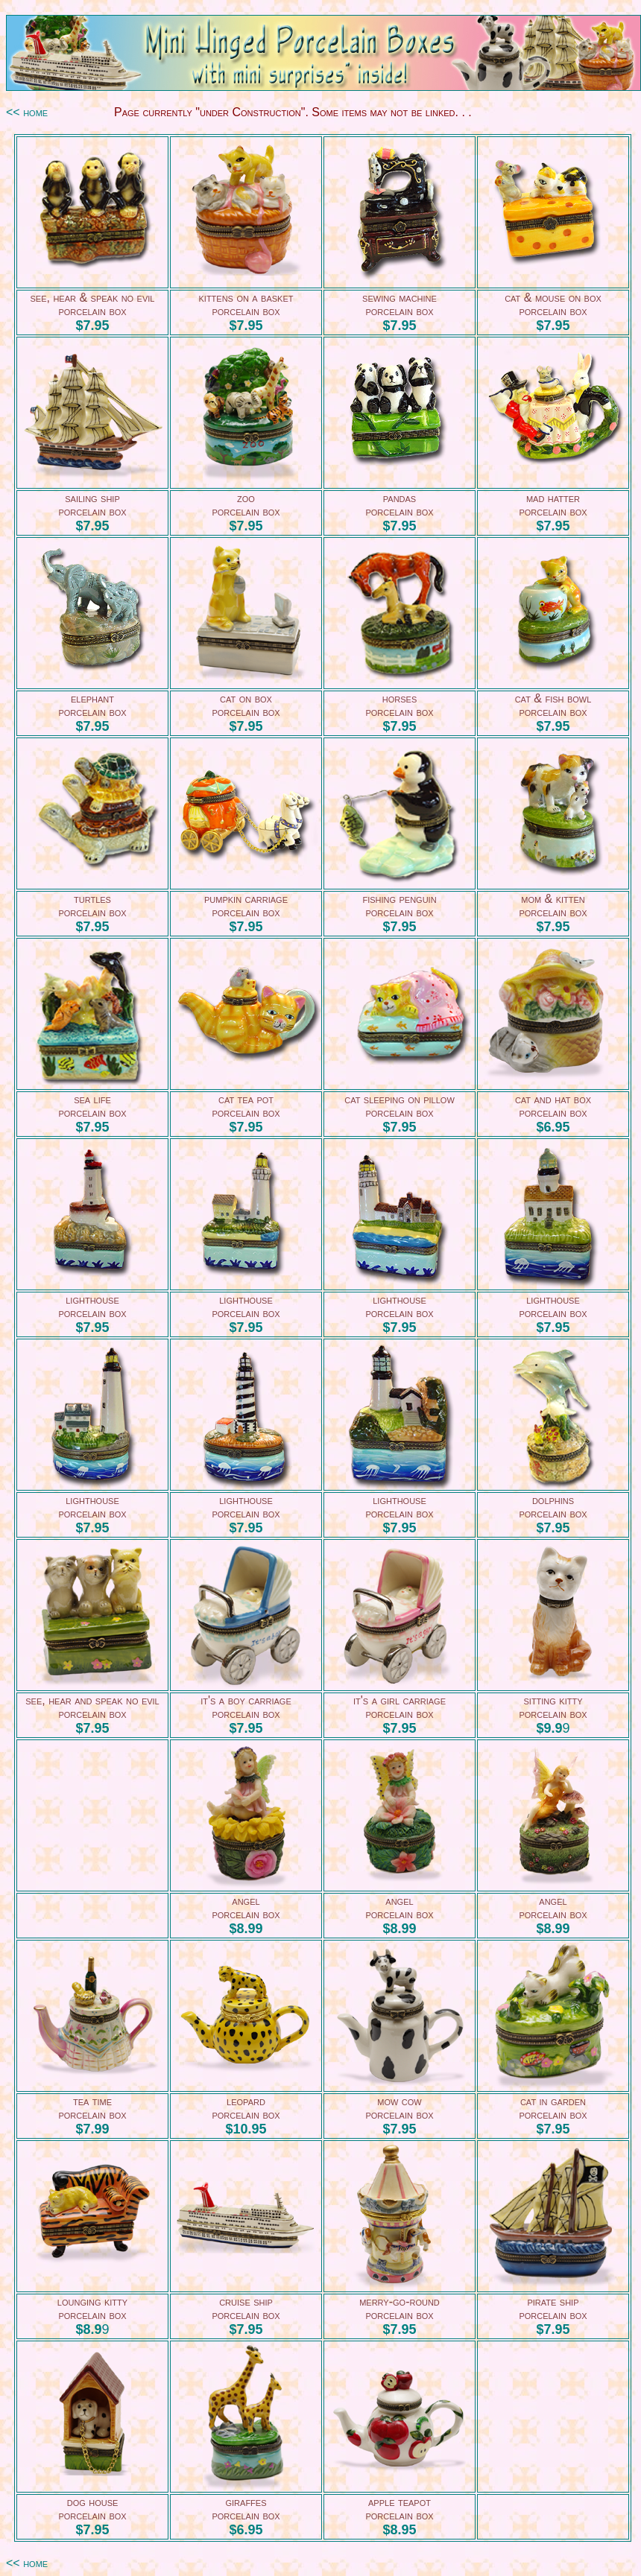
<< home (27, 112)
